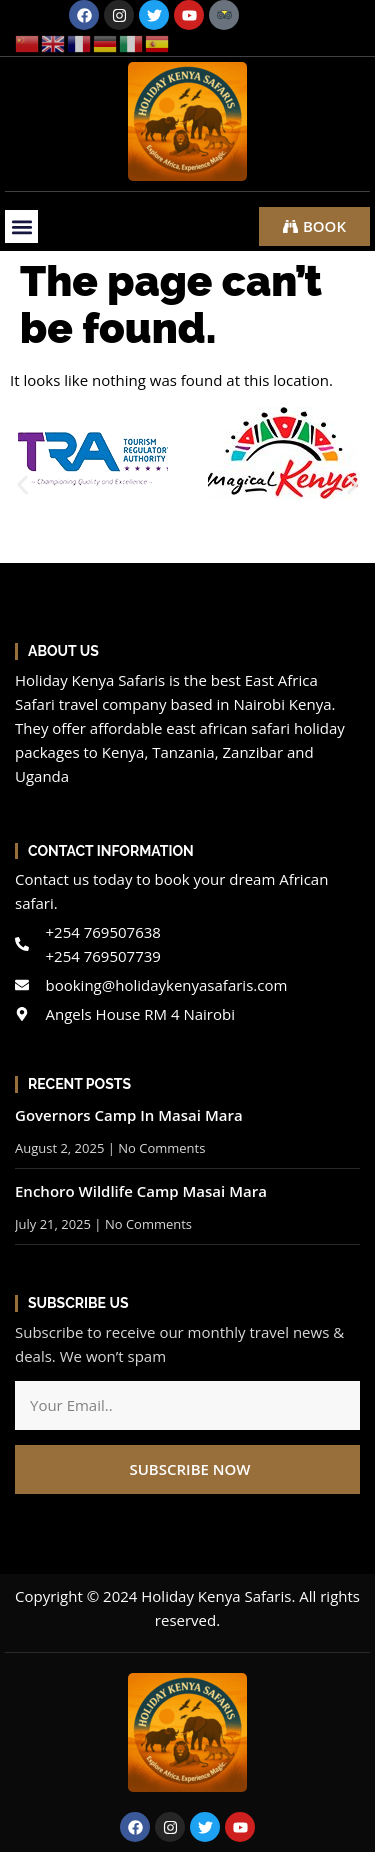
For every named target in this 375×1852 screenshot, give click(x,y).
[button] (21, 226)
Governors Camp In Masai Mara (129, 1115)
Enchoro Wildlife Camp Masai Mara (141, 1191)
